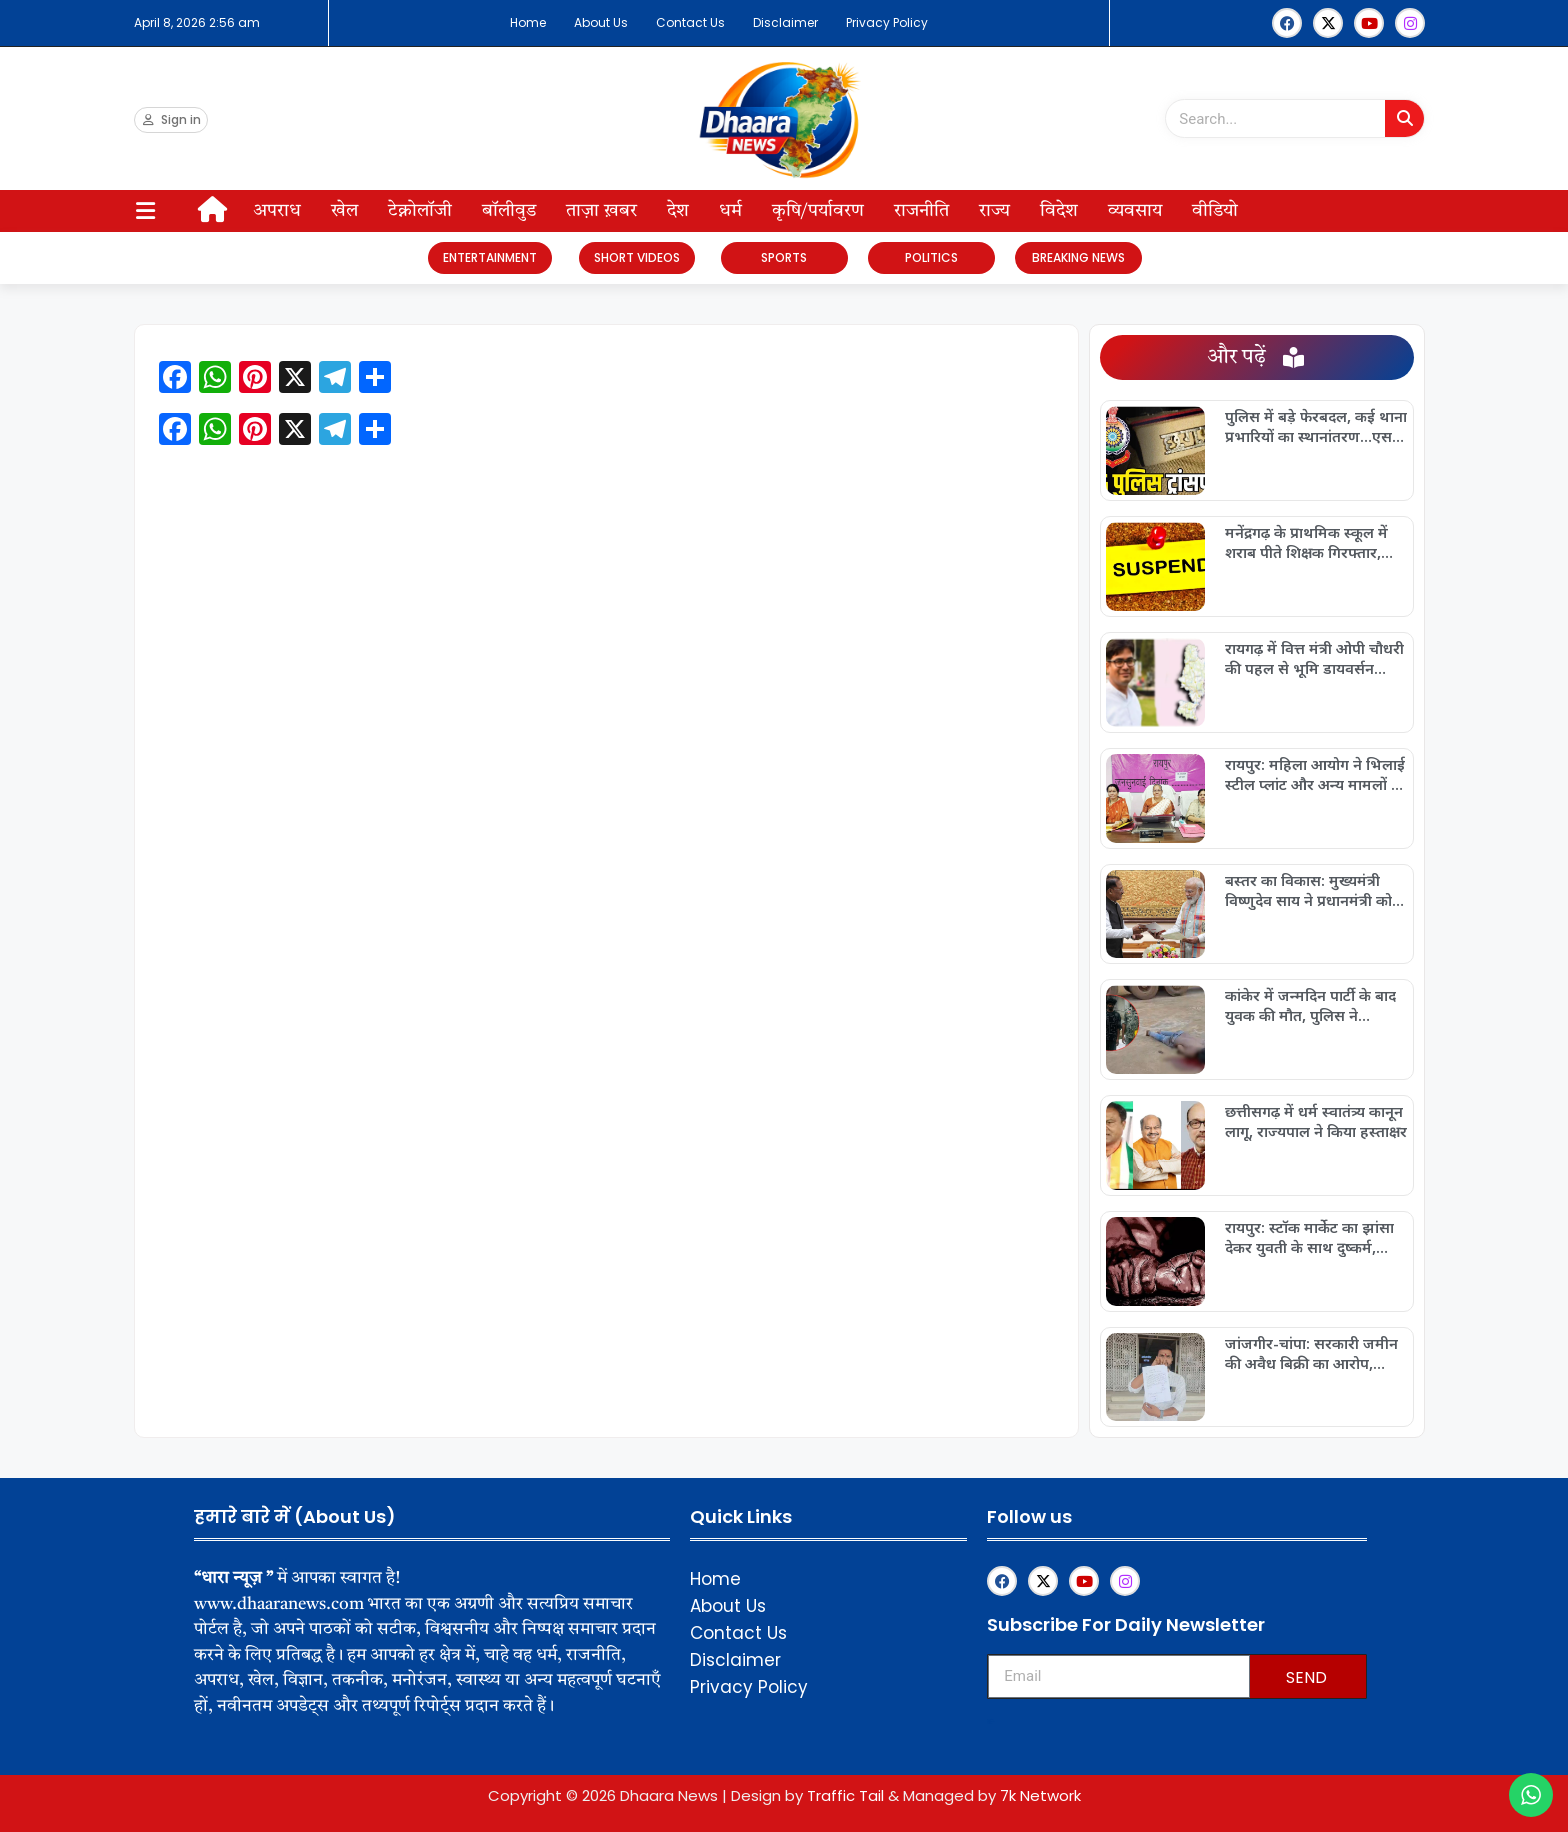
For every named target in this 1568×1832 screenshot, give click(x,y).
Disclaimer (785, 22)
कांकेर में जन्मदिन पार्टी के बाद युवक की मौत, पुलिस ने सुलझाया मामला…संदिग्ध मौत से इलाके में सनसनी (1311, 1005)
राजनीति (921, 211)
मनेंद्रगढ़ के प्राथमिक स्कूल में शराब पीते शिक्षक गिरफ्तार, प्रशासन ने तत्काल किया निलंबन (1315, 542)
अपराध (277, 211)
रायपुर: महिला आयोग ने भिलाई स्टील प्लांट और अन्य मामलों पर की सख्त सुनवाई (1316, 774)
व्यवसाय (1135, 211)
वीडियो (1215, 211)
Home (528, 22)
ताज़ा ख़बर (601, 211)
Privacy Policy (887, 22)
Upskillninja (989, 1723)
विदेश (1059, 211)
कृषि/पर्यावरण (818, 211)
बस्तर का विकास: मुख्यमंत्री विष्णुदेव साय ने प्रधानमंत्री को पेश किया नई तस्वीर (1308, 890)
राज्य (994, 211)
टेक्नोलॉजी (420, 211)
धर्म (730, 211)
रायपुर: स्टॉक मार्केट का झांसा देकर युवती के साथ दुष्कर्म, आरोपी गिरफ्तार (1309, 1237)
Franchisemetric (990, 1721)
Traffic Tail (845, 1795)
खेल (344, 211)
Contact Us (690, 22)
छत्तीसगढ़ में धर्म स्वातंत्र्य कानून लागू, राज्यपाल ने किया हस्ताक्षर (1316, 1121)
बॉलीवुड (509, 211)
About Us (601, 22)
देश (678, 211)
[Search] (1404, 118)
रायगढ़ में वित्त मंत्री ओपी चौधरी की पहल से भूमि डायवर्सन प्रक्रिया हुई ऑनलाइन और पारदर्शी (1314, 658)
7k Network (1040, 1795)
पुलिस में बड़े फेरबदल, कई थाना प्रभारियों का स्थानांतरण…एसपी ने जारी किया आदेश (1316, 426)
